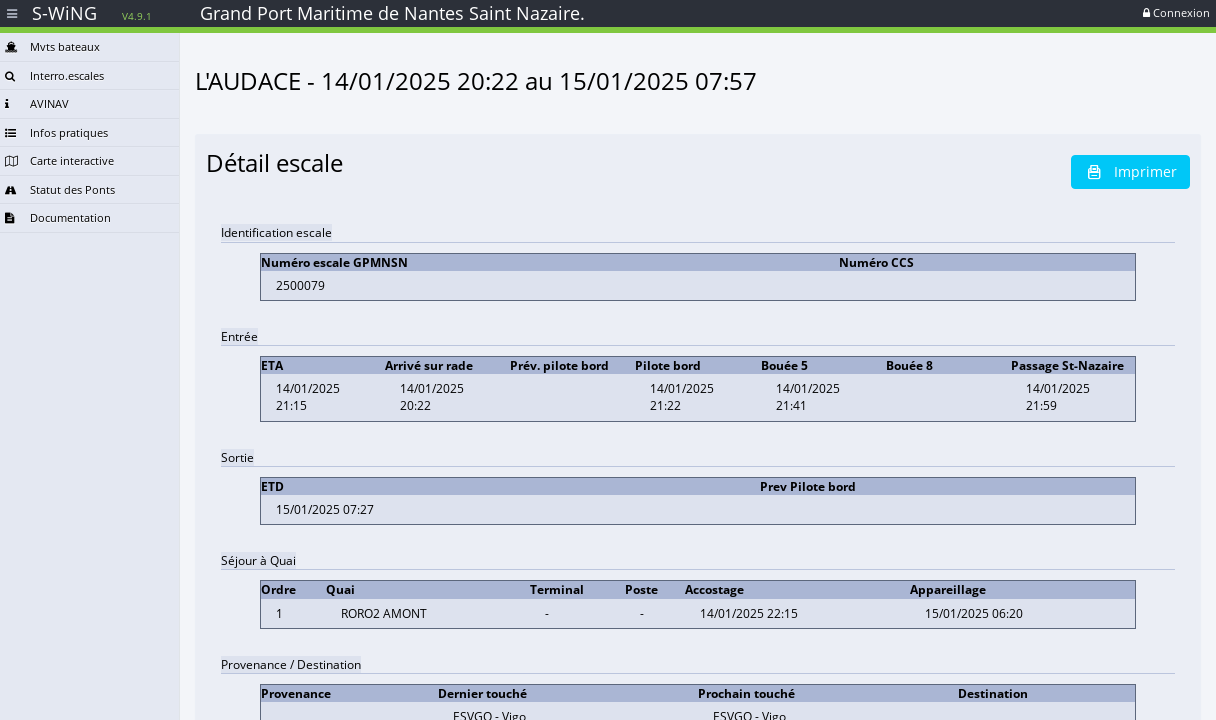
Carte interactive (59, 160)
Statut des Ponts (60, 189)
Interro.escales (54, 75)
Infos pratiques (56, 132)
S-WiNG (92, 13)
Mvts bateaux (52, 46)
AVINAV (37, 103)
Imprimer (1130, 171)
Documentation (58, 217)
